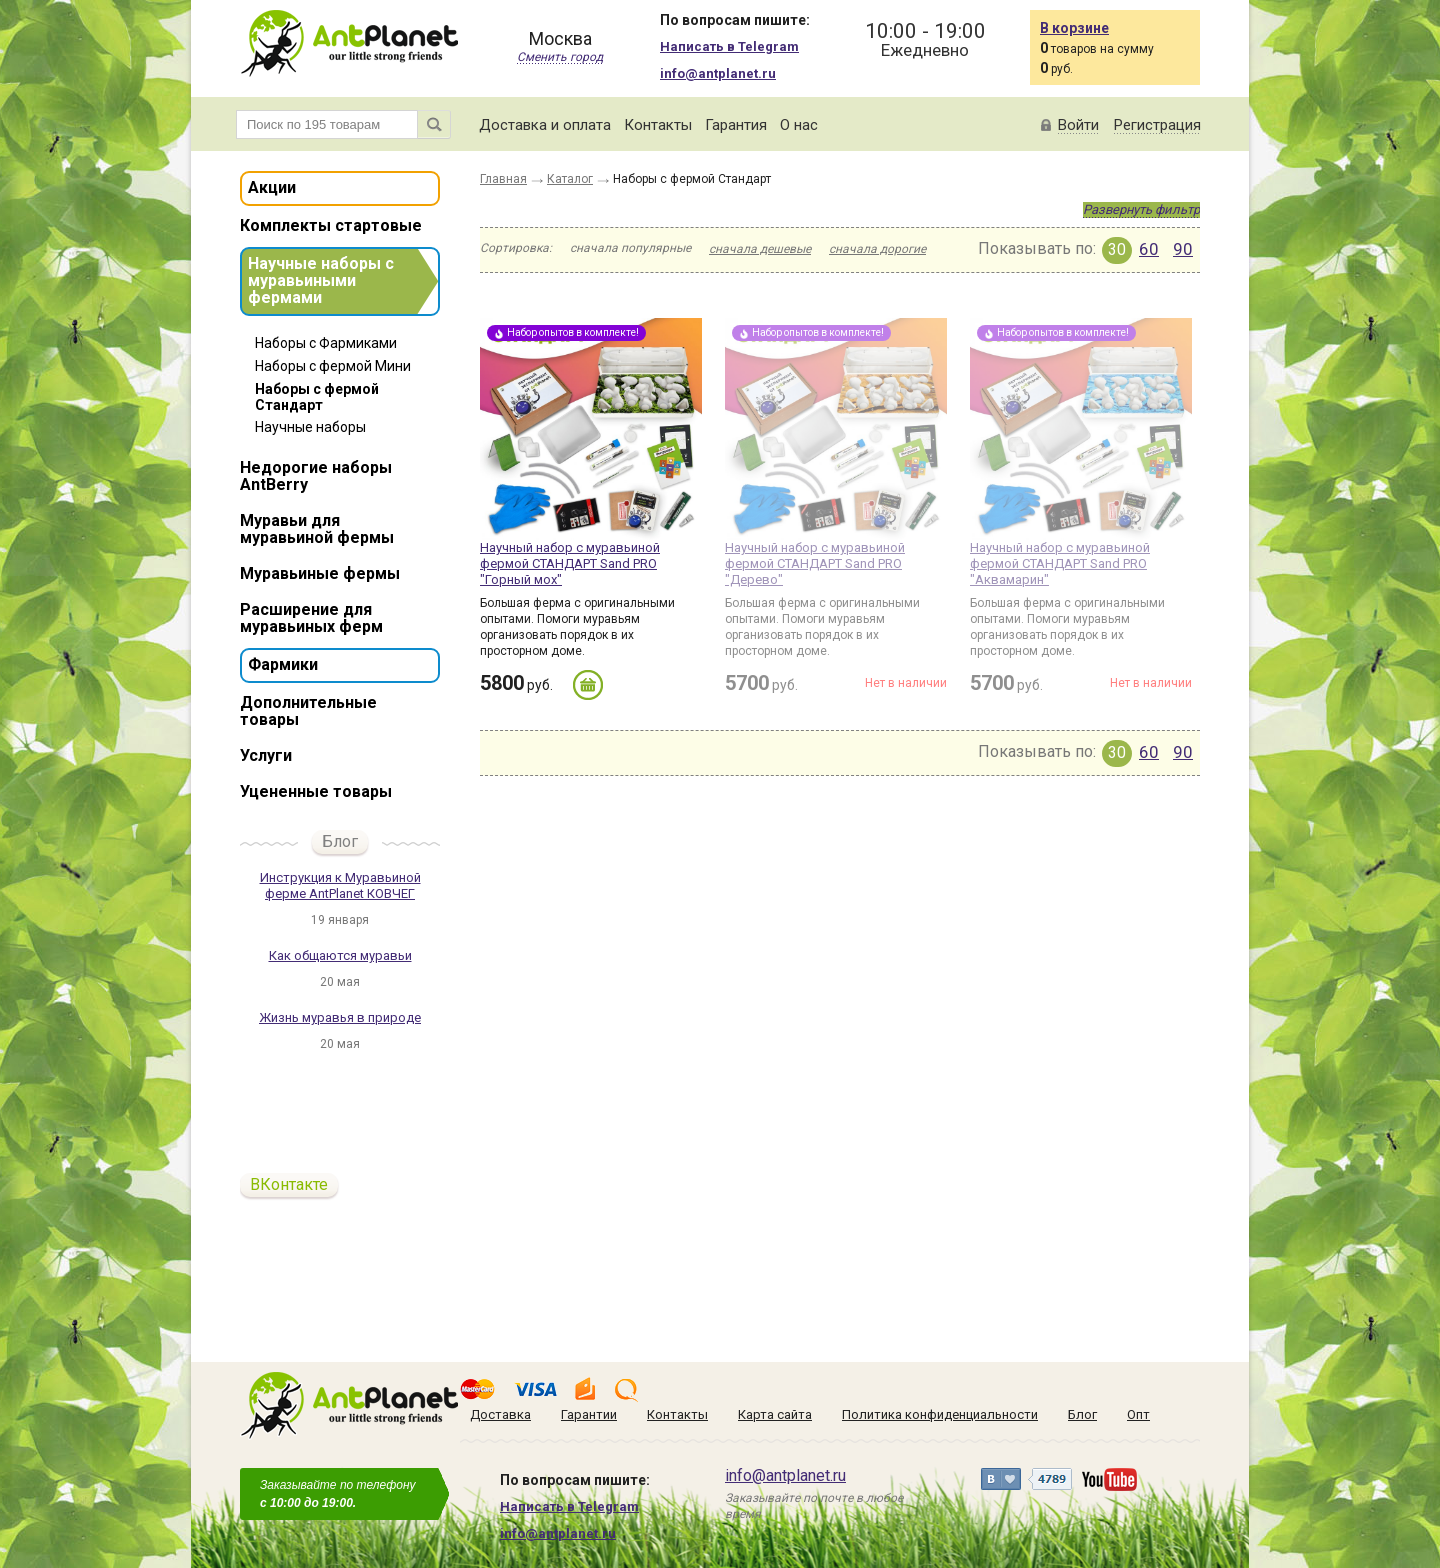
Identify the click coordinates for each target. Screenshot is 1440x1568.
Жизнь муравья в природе (340, 1017)
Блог (340, 841)
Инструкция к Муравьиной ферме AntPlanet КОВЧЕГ (340, 885)
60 (1149, 249)
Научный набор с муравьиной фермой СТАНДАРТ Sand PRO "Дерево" (815, 563)
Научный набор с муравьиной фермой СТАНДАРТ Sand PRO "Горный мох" (570, 563)
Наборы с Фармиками (326, 343)
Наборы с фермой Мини (333, 366)
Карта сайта (775, 1414)
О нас (799, 125)
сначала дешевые (760, 249)
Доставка (500, 1414)
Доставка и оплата (545, 125)
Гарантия (736, 125)
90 (1183, 249)
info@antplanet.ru (718, 73)
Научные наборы (310, 427)
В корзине (1074, 28)
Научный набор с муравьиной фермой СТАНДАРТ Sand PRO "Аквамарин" (1060, 563)
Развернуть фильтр (1141, 209)
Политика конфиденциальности (940, 1414)
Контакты (658, 125)
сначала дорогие (877, 249)
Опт (1138, 1414)
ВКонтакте (289, 1184)
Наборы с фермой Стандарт (317, 397)
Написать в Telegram (729, 46)
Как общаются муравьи (340, 955)
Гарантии (589, 1414)
